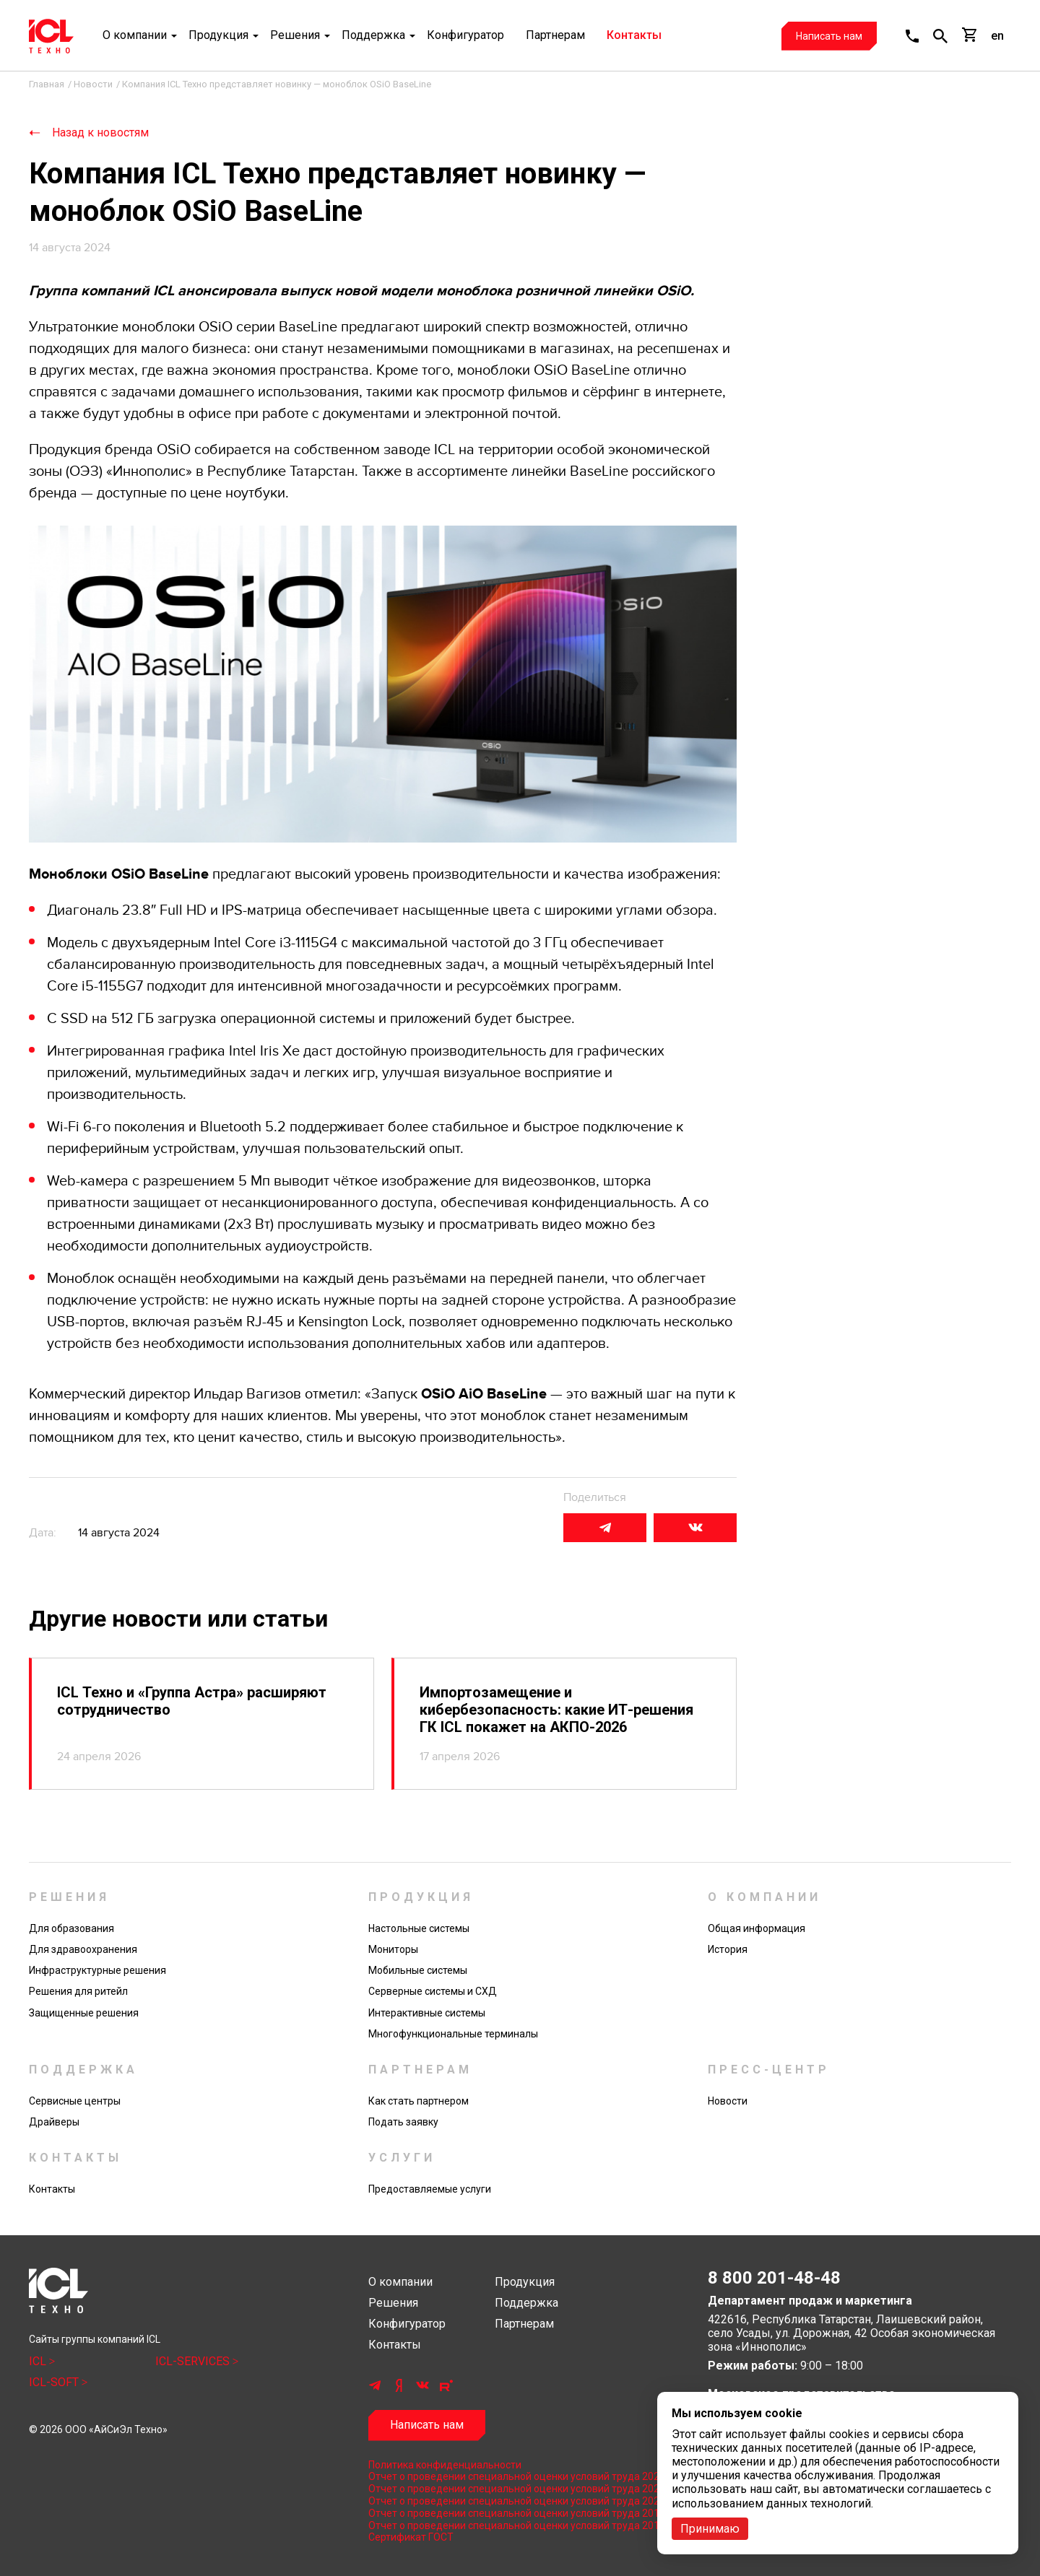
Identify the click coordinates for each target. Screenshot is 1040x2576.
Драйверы (54, 2122)
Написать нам (829, 36)
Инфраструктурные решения (97, 1970)
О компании (135, 36)
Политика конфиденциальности (444, 2465)
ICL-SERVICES (194, 2361)
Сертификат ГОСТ (411, 2537)
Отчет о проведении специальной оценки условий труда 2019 (516, 2513)
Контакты (634, 36)
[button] (912, 36)
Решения (295, 36)
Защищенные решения (84, 2013)
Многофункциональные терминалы (453, 2034)
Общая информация (756, 1928)
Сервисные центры (75, 2101)
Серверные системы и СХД (432, 1991)
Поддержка (373, 36)
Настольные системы (418, 1928)
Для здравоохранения (83, 1949)
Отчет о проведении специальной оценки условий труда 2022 (516, 2501)
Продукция (218, 36)
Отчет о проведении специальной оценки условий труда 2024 (516, 2476)
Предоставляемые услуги (429, 2189)
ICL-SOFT (55, 2382)
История (728, 1949)
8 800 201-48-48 (774, 2278)
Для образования (71, 1928)
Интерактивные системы (426, 2013)
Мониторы (393, 1949)
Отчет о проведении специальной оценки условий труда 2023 (516, 2488)
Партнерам (555, 36)
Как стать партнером (418, 2101)
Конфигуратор (465, 36)
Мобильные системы (417, 1970)
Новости (728, 2101)
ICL (39, 2361)
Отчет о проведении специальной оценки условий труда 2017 (516, 2525)
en (997, 36)
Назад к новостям (100, 132)
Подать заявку (403, 2122)
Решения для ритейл (78, 1991)
